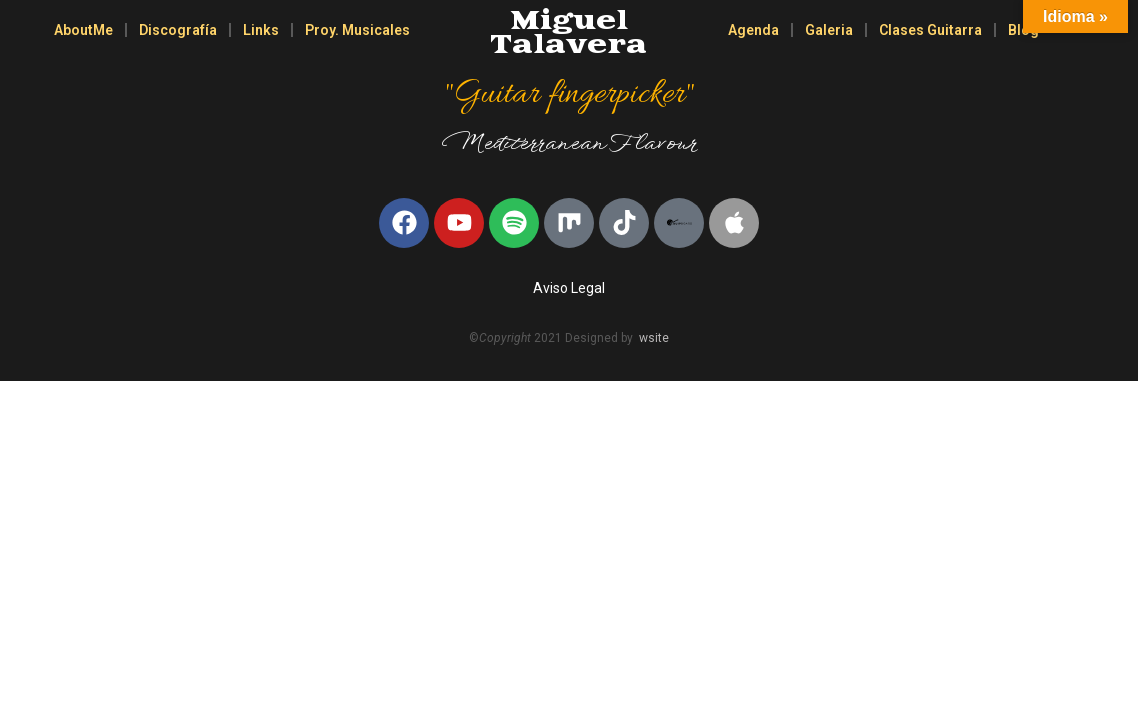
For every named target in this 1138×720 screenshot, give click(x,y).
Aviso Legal (569, 288)
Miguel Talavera (568, 33)
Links (261, 30)
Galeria (829, 30)
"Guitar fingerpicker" (569, 95)
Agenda (753, 30)
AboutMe (83, 30)
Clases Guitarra (930, 30)
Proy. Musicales (357, 30)
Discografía (178, 30)
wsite (654, 338)
